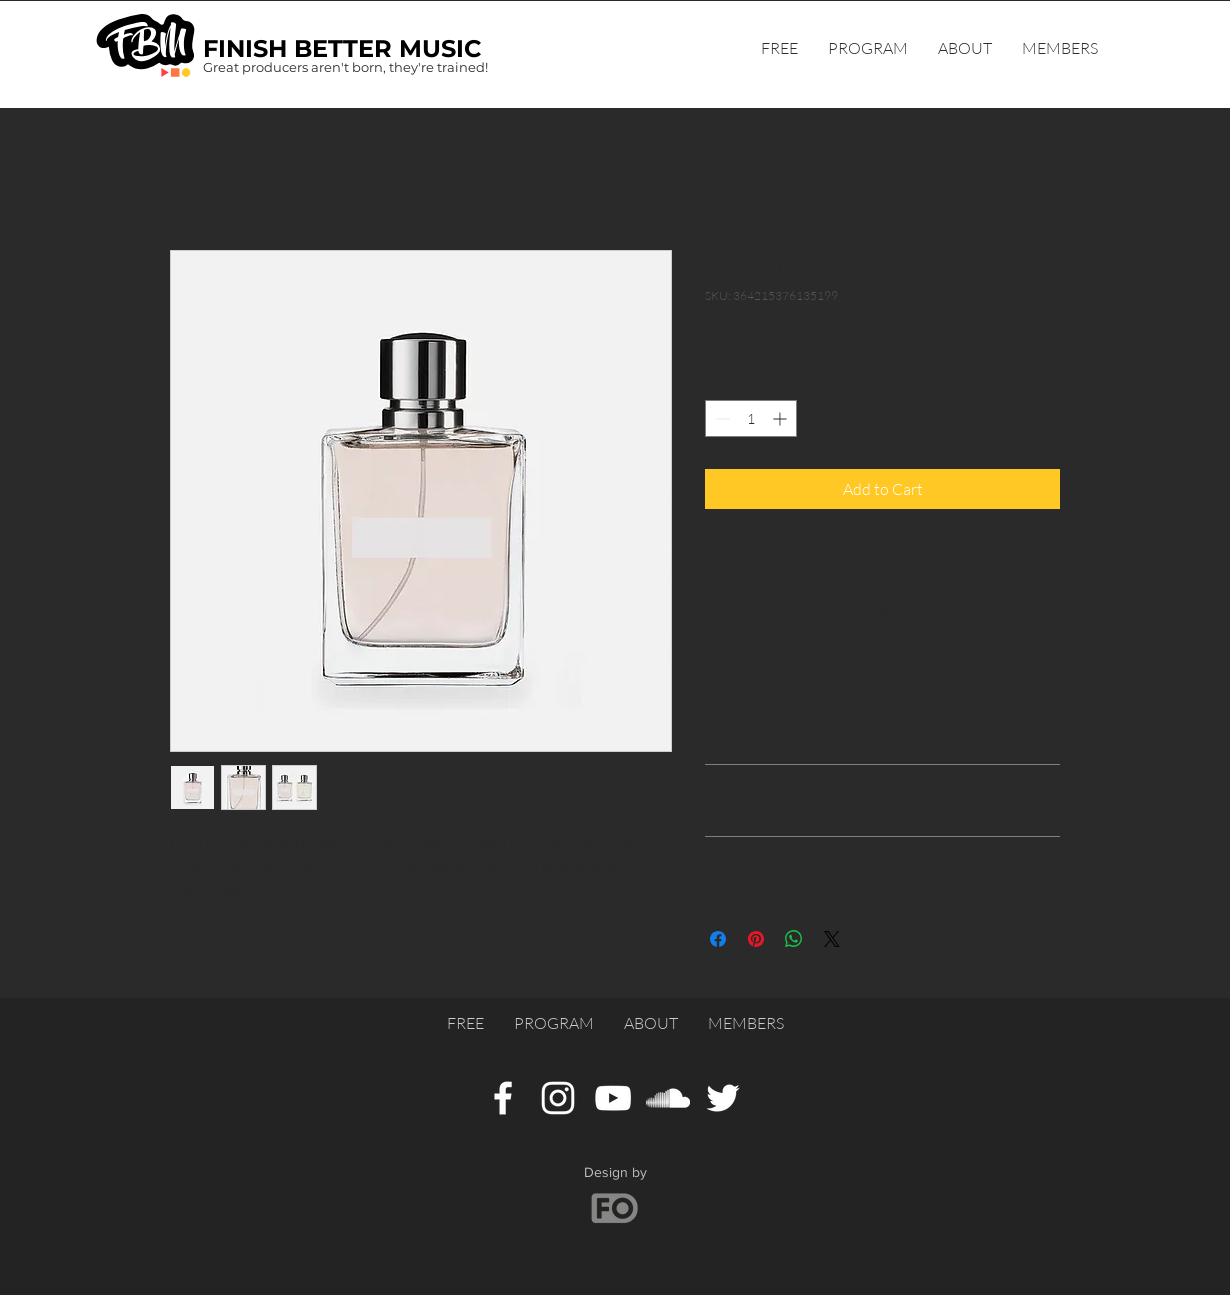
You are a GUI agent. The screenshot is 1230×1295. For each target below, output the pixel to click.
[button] (1060, 48)
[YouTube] (613, 1098)
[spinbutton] (751, 418)
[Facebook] (503, 1098)
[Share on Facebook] (718, 939)
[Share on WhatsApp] (794, 939)
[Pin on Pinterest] (756, 939)
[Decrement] (720, 418)
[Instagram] (558, 1098)
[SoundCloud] (668, 1098)
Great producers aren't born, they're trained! (345, 67)
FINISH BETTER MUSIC (342, 48)
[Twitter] (723, 1098)
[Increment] (781, 418)
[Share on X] (832, 939)
